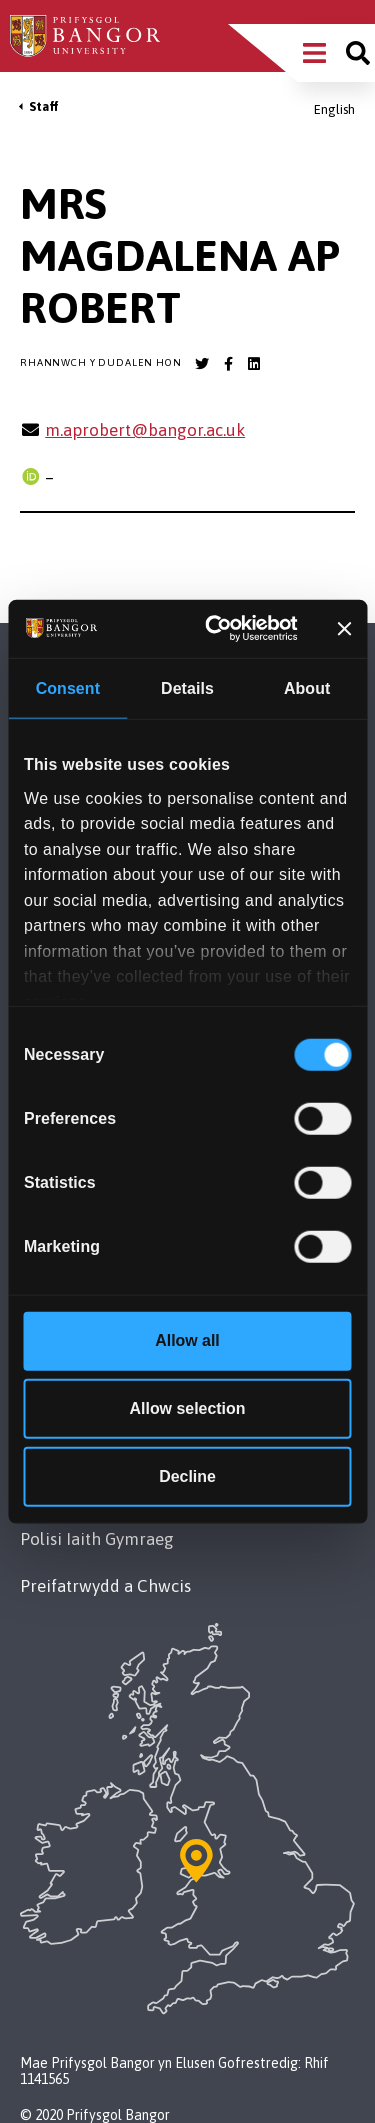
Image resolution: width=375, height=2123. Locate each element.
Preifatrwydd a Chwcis (105, 1586)
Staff (44, 106)
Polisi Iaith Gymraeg (97, 1539)
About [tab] (307, 688)
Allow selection (188, 1408)
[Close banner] (344, 629)
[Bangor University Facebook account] (228, 364)
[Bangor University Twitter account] (202, 364)
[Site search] (358, 53)
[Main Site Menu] (314, 53)
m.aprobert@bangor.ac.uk (145, 430)
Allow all (187, 1340)
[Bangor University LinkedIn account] (254, 364)
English (334, 109)
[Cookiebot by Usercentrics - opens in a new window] (221, 628)
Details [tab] (187, 688)
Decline (187, 1476)
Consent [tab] (68, 688)
